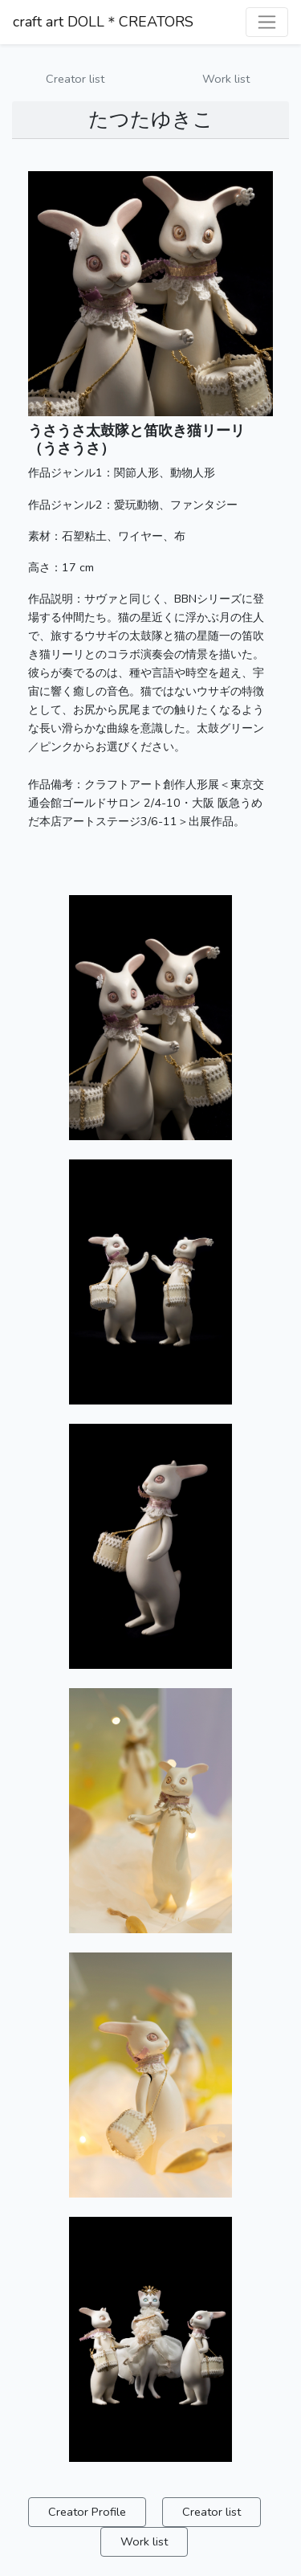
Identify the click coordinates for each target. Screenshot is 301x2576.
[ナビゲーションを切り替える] (267, 22)
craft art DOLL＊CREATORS (103, 21)
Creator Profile (87, 2512)
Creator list (75, 79)
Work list (226, 79)
